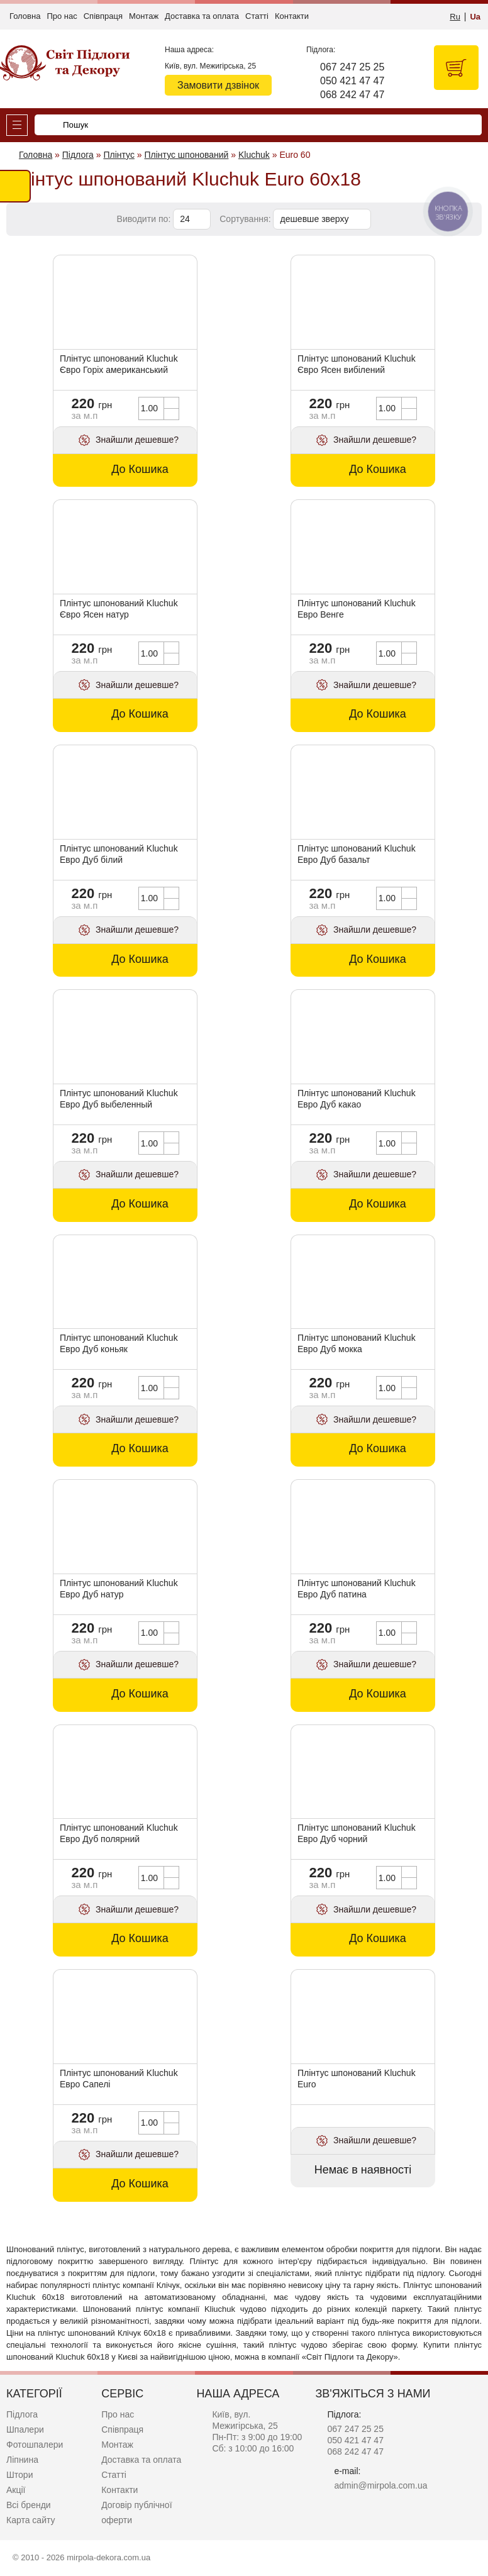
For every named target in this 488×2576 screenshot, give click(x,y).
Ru (455, 16)
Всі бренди (28, 2505)
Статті (257, 16)
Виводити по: (144, 219)
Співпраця (103, 16)
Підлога (22, 2414)
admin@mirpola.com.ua (380, 2485)
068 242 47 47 (352, 94)
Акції (15, 2490)
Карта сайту (30, 2520)
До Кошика (140, 469)
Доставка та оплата (202, 16)
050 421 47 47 (352, 80)
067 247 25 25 (352, 67)
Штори (19, 2475)
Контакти (292, 16)
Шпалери (25, 2429)
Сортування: (244, 219)
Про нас (62, 16)
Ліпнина (22, 2460)
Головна (24, 16)
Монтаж (143, 16)
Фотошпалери (34, 2445)
